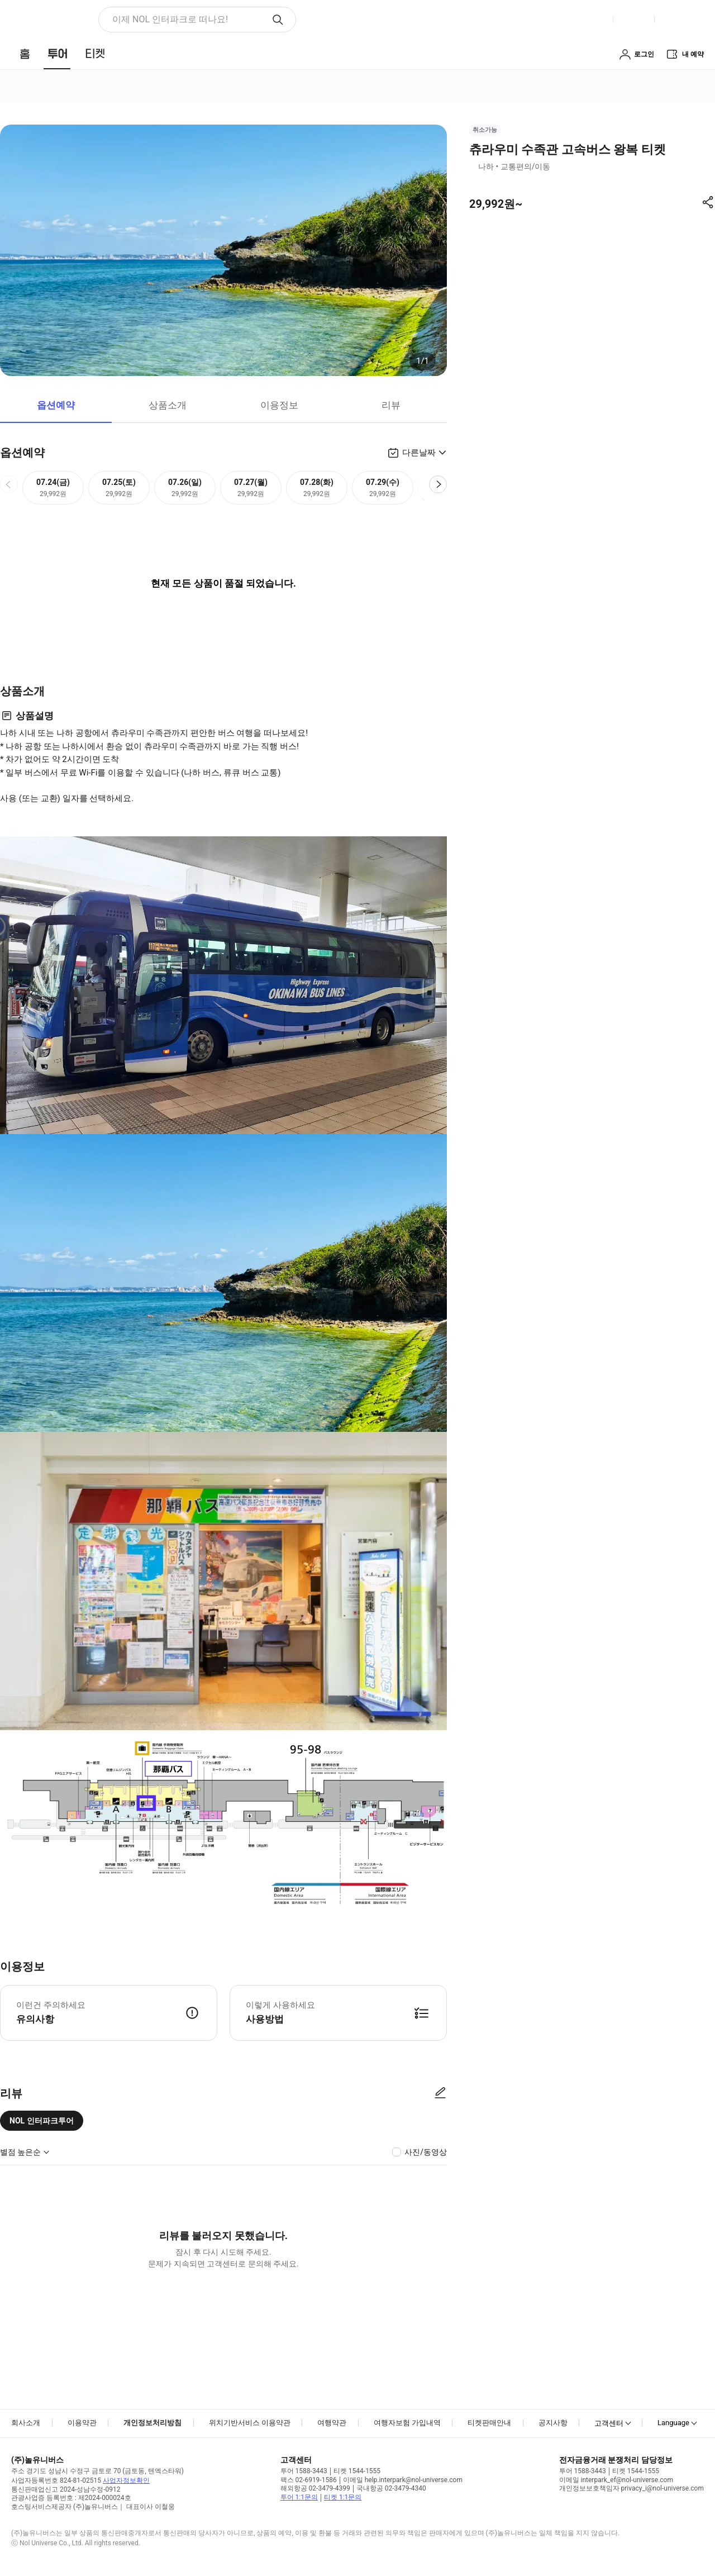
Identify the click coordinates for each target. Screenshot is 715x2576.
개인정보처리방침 (152, 2422)
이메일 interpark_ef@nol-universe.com (616, 2480)
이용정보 (279, 405)
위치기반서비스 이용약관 (249, 2422)
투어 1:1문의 (299, 2497)
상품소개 (168, 405)
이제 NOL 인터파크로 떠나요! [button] (170, 19)
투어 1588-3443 (303, 2471)
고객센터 (608, 2423)
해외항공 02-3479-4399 (315, 2488)
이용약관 (82, 2422)
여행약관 (331, 2422)
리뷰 (391, 405)
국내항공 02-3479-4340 (391, 2488)
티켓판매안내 (489, 2422)
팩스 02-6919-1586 (308, 2480)
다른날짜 (419, 452)
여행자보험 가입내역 (407, 2422)
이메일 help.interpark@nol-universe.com (403, 2480)
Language (673, 2422)
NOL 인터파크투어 (41, 2120)
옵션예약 (56, 405)
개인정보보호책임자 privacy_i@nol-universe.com (631, 2488)
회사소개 (25, 2422)
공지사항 (553, 2422)
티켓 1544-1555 (356, 2471)
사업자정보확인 (126, 2480)
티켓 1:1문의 (342, 2497)
